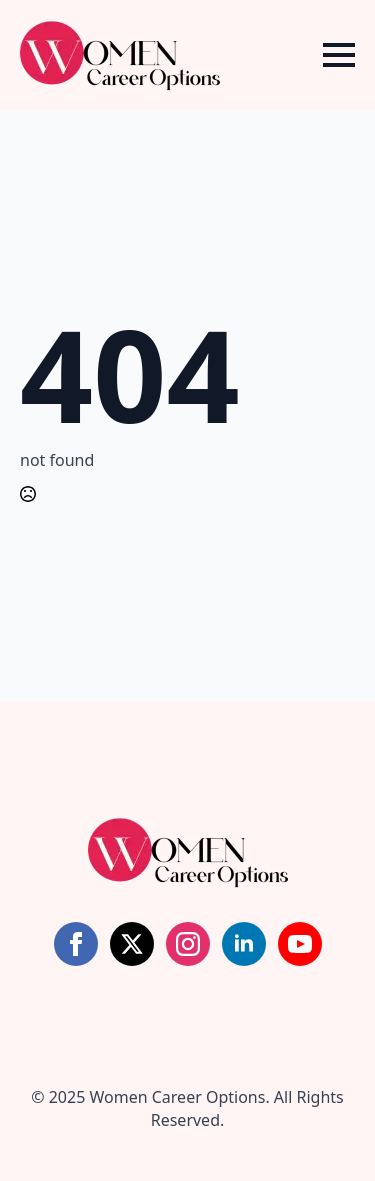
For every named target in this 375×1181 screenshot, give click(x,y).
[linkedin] (244, 944)
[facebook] (76, 944)
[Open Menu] (339, 55)
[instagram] (188, 944)
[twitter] (132, 944)
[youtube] (300, 944)
